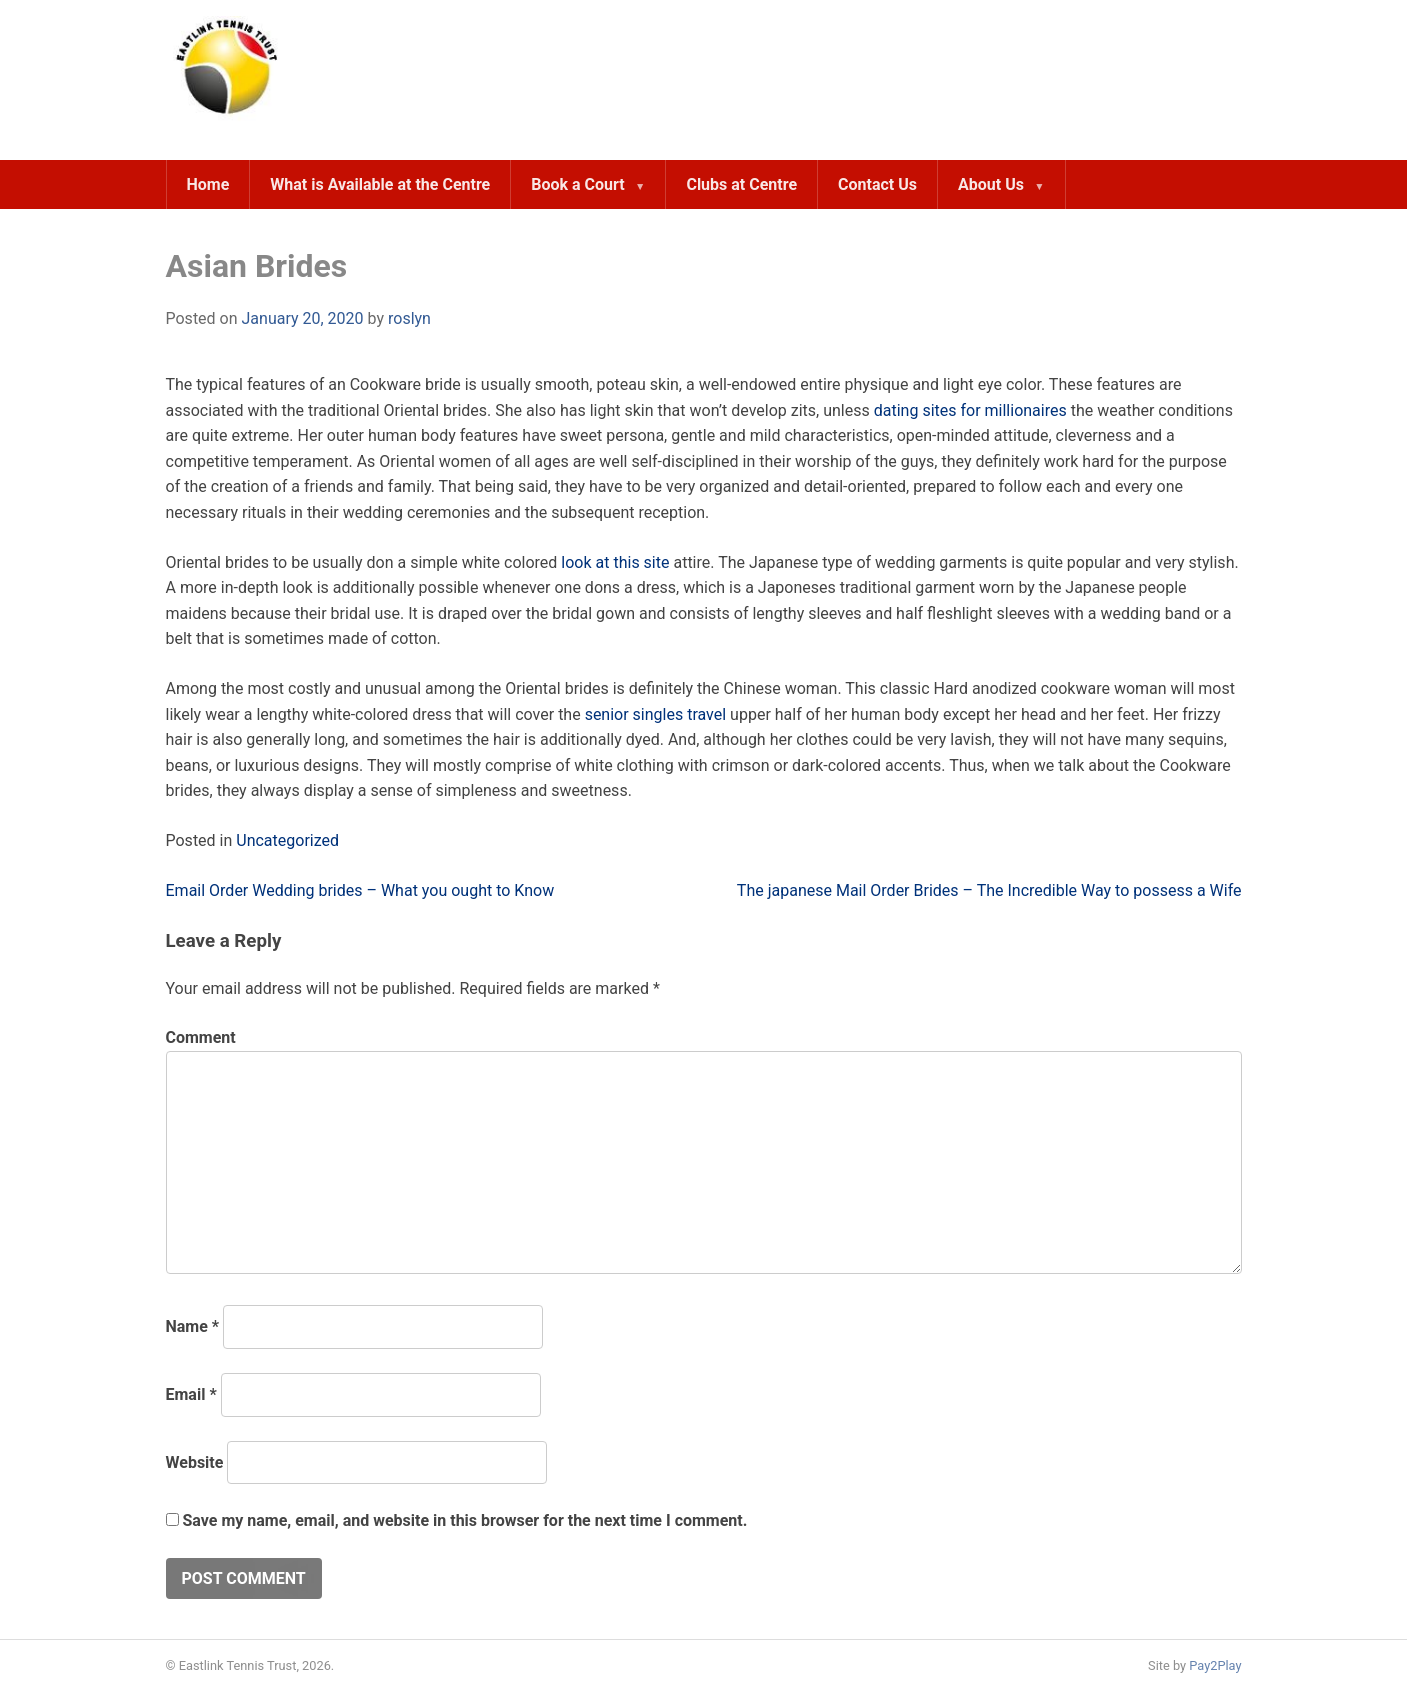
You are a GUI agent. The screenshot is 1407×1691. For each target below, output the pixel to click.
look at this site (615, 562)
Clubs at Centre (741, 184)
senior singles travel (656, 714)
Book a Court (577, 184)
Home (208, 184)
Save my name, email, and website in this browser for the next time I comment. (464, 1520)
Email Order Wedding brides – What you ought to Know (360, 890)
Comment (201, 1037)
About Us (991, 184)
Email (191, 1394)
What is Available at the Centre (380, 184)
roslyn (409, 318)
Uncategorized (287, 840)
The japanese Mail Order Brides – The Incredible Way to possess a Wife (989, 890)
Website (195, 1462)
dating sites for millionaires (970, 410)
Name (193, 1326)
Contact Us (877, 184)
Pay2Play (1215, 1665)
